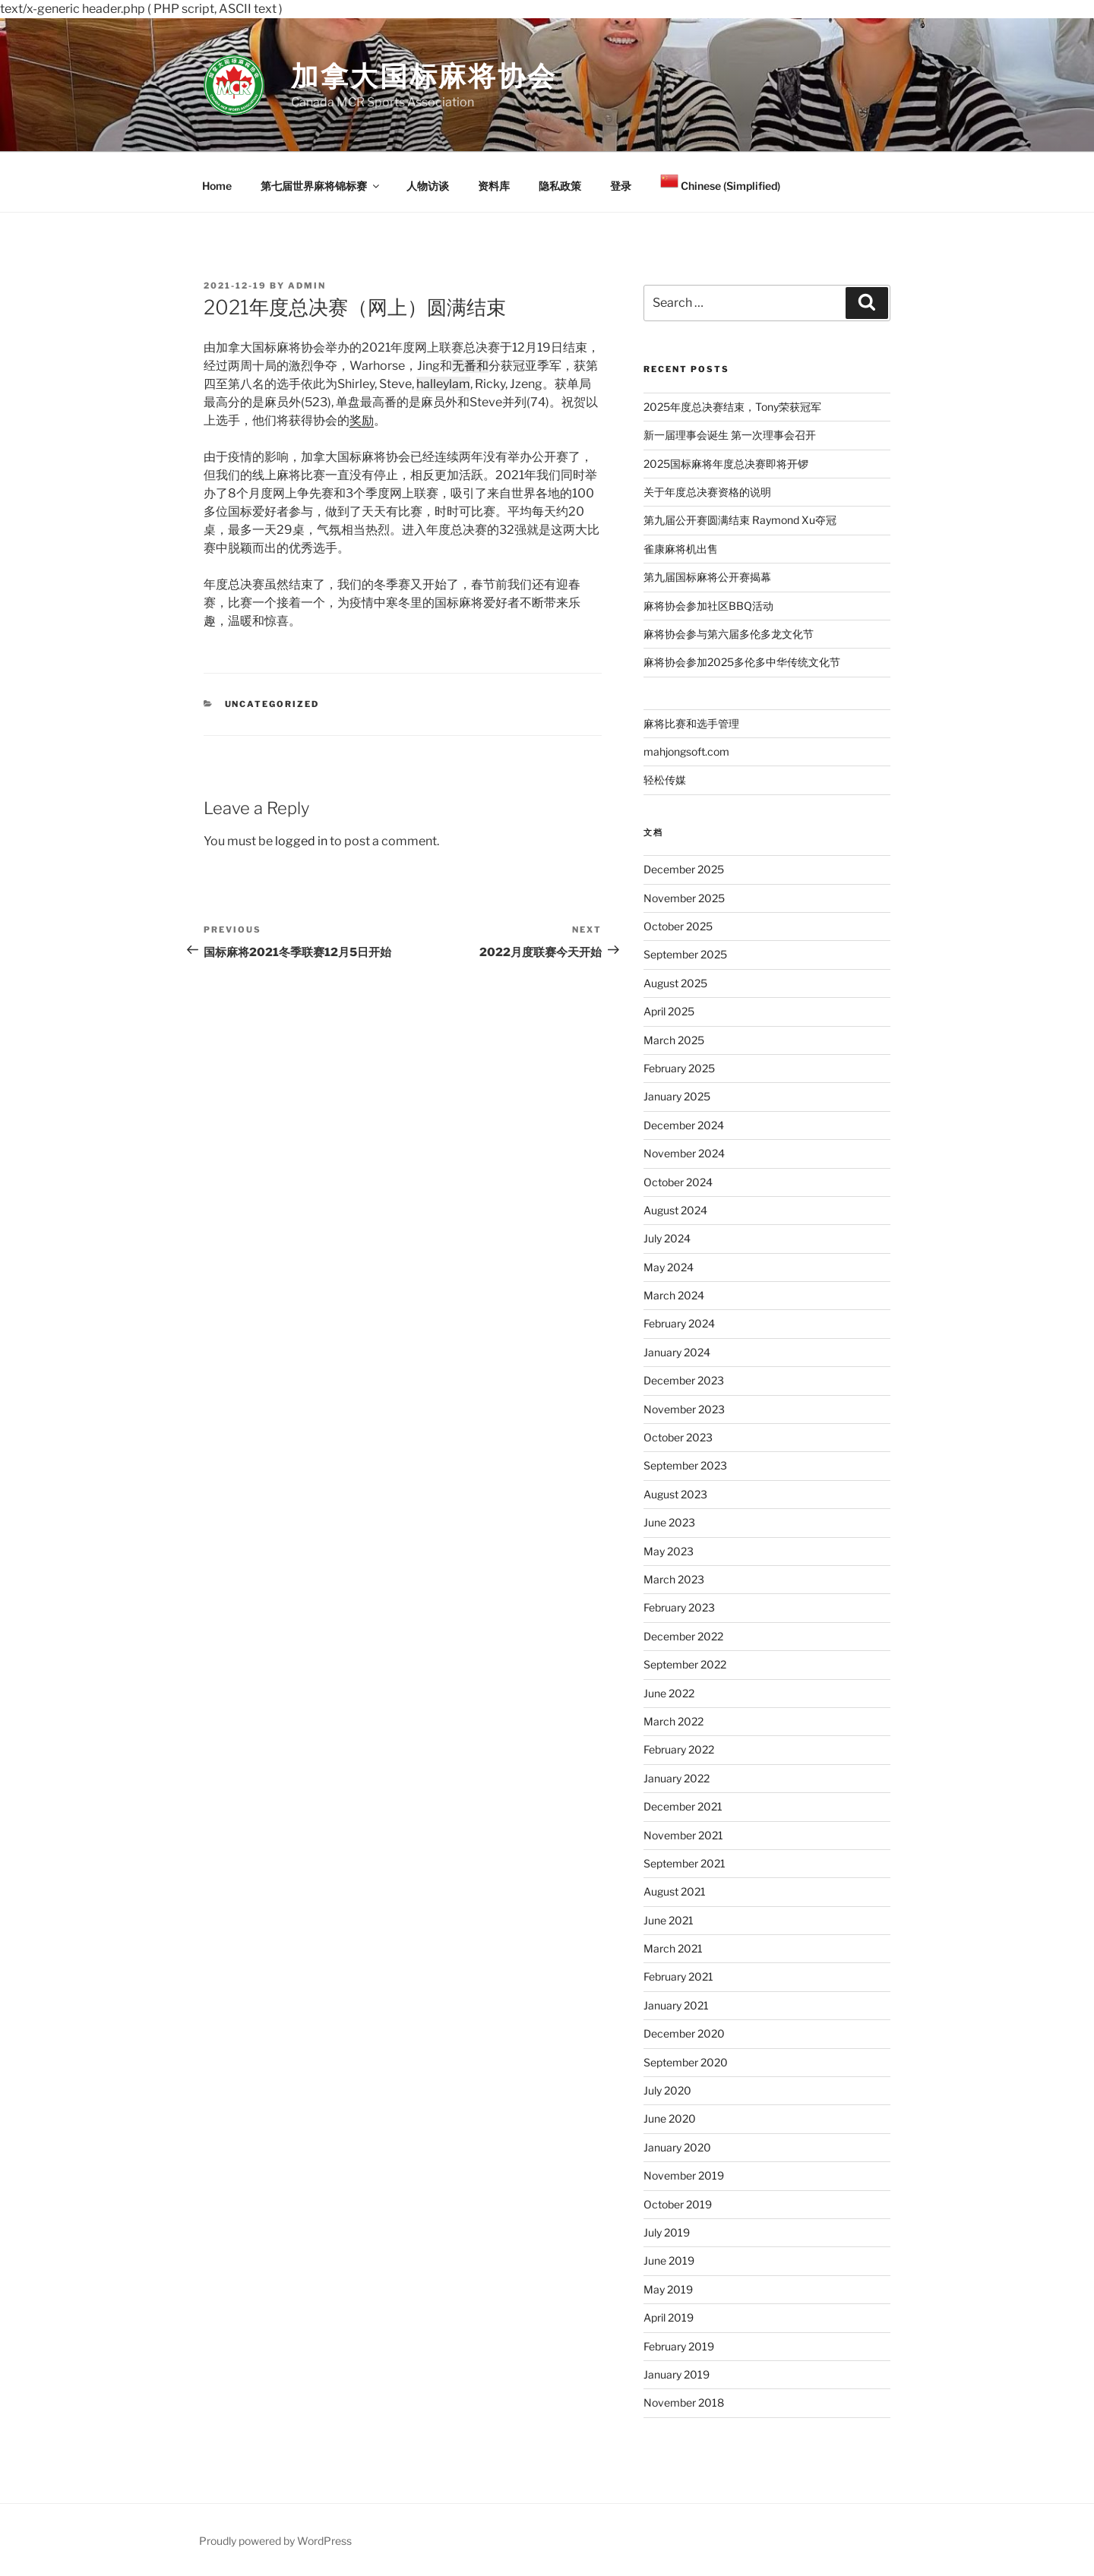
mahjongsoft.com (686, 751)
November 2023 (684, 1409)
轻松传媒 (664, 779)
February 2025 (679, 1068)
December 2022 (683, 1636)
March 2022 (673, 1721)
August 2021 (674, 1891)
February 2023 (679, 1607)
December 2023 (683, 1380)
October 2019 (677, 2204)
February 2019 (678, 2346)
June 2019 (668, 2260)
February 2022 (678, 1749)
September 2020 (685, 2062)
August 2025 (675, 983)
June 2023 (669, 1522)
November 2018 (683, 2402)
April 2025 (668, 1011)
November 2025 (684, 898)
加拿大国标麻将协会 (424, 76)
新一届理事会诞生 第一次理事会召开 (729, 434)
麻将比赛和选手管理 (691, 723)
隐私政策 (560, 185)
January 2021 (676, 2005)
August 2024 (675, 1210)
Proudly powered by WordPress (275, 2540)
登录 (620, 185)
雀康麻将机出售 (680, 548)
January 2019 (676, 2374)
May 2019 (668, 2289)
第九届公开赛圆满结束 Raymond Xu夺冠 (739, 519)
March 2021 (673, 1948)
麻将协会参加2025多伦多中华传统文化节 (741, 661)
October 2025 (678, 926)
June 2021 (668, 1920)
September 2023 (685, 1465)
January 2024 (676, 1352)
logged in (301, 841)
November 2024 (684, 1153)
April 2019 (668, 2317)
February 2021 (678, 1976)
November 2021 (683, 1835)
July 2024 (667, 1238)
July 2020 (667, 2090)
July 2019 (666, 2232)
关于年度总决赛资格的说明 (707, 491)
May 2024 (668, 1267)
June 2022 (668, 1693)
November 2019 (683, 2175)
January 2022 (676, 1778)
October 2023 (678, 1437)
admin (307, 285)
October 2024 (678, 1182)
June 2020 (669, 2118)
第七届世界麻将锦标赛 (321, 185)
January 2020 (677, 2147)
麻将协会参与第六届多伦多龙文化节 (728, 633)
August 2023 (675, 1494)
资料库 (494, 185)
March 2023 (673, 1579)
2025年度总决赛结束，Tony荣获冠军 (732, 406)
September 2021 (684, 1863)
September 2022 (684, 1664)
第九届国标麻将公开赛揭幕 (707, 576)
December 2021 (682, 1806)
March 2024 (673, 1295)
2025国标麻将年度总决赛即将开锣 (725, 463)
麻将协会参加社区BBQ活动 (708, 605)
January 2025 (676, 1096)
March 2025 (673, 1040)
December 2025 (683, 869)
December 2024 (683, 1125)
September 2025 (685, 954)
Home (217, 185)
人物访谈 (427, 185)
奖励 (361, 420)
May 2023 (668, 1551)
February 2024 (679, 1323)
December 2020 (684, 2033)
